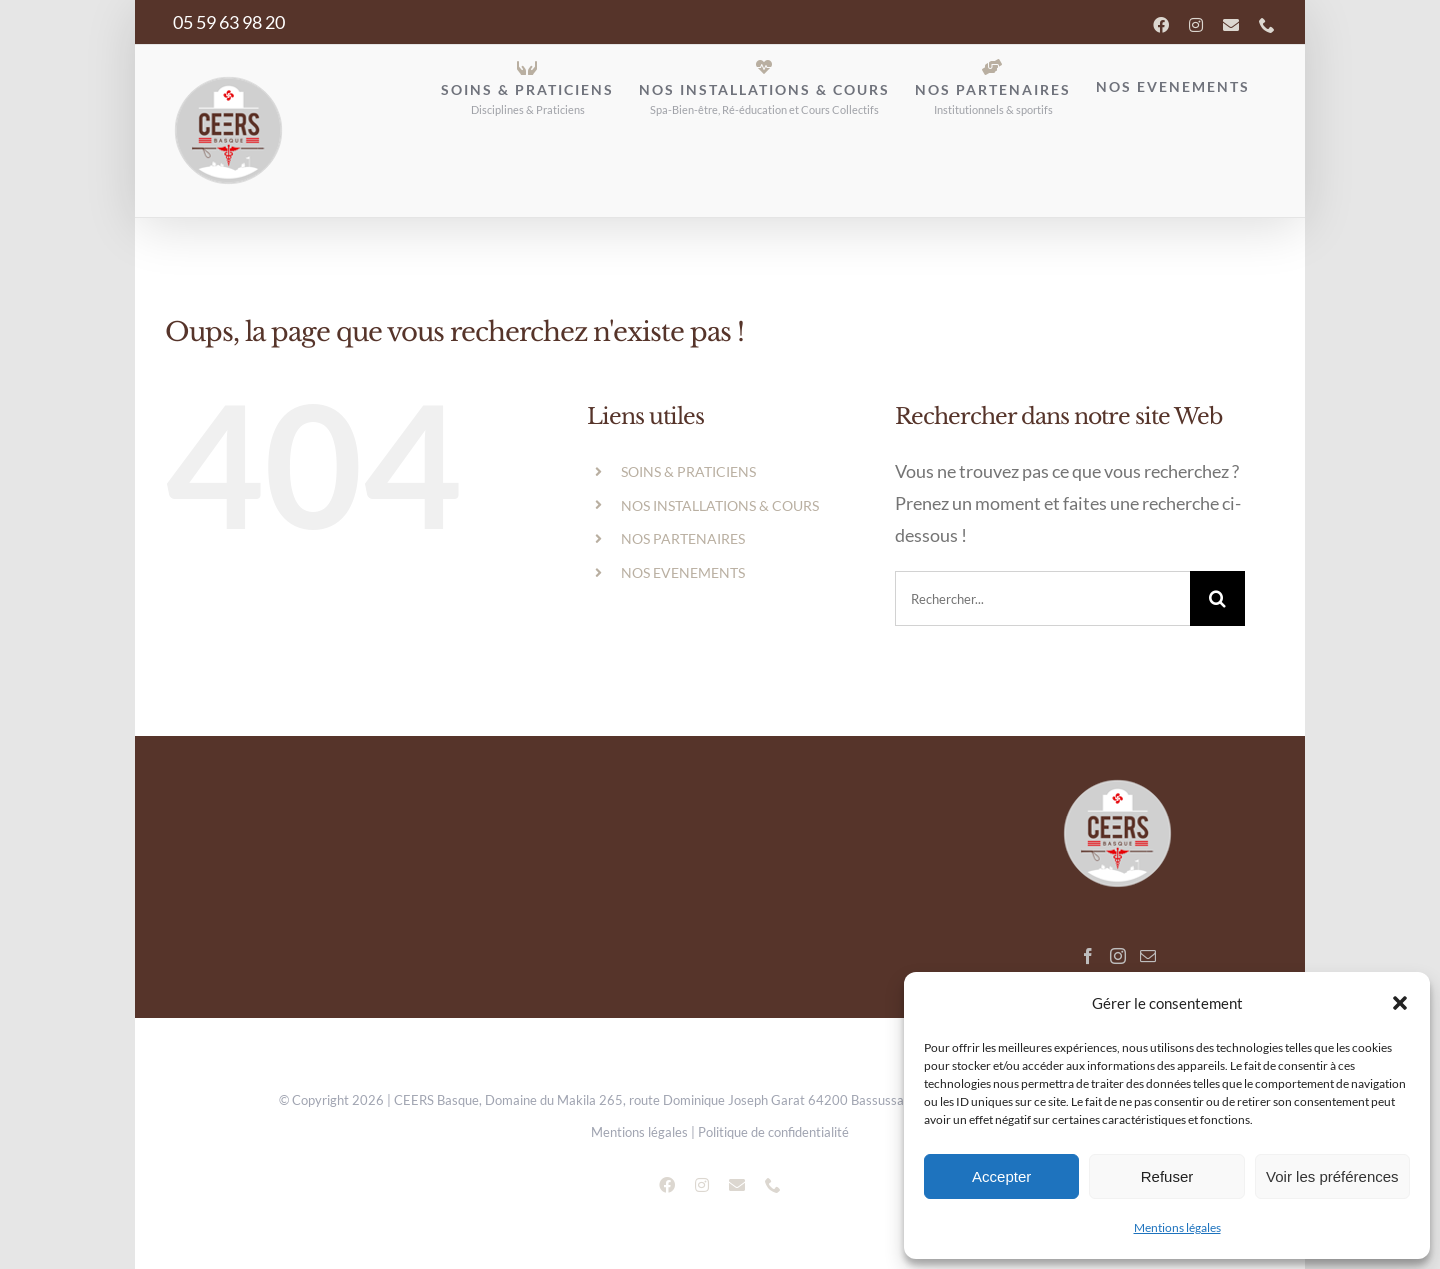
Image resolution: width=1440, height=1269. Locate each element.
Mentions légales (1177, 1227)
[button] (1400, 1003)
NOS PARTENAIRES (683, 538)
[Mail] (1148, 956)
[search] (1042, 598)
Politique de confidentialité (773, 1132)
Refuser (1167, 1176)
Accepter (1001, 1176)
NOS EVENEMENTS (683, 572)
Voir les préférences (1332, 1176)
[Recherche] (1217, 598)
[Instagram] (1118, 956)
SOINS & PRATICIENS (688, 471)
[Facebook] (1088, 956)
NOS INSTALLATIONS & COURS (720, 505)
